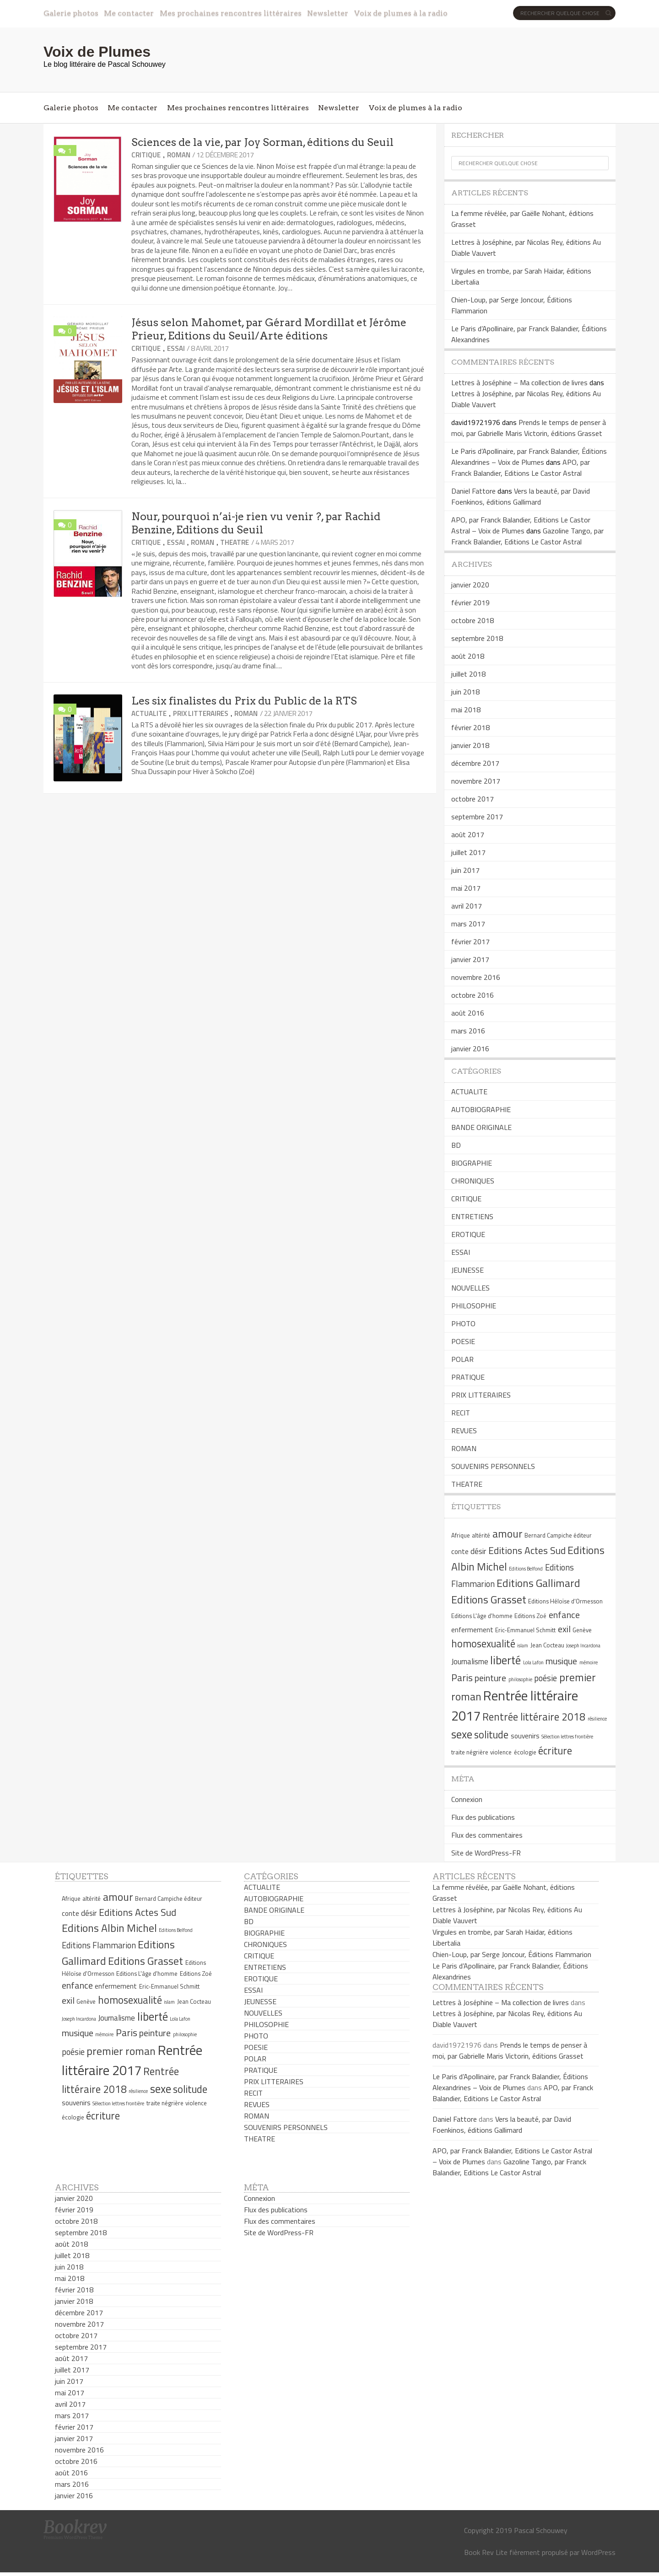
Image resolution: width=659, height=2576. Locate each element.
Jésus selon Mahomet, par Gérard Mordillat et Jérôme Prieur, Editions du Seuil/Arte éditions (268, 329)
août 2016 (467, 1012)
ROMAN (178, 155)
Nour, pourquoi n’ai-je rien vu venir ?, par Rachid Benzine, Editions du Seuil (255, 523)
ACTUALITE (149, 713)
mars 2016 (468, 1030)
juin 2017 (465, 870)
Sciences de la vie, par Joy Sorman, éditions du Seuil (262, 142)
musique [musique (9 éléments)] (561, 1661)
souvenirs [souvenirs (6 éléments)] (525, 1736)
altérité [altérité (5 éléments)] (481, 1535)
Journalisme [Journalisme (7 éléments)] (469, 1661)
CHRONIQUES (472, 1180)
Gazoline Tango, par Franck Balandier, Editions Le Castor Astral (527, 536)
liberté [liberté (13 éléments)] (505, 1660)
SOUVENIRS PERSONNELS (493, 1466)
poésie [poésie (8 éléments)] (545, 1678)
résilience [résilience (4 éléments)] (597, 1718)
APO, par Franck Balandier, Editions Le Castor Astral (520, 468)
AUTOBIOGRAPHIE (481, 1109)
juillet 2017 (468, 852)
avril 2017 (466, 905)
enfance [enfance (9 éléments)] (564, 1615)
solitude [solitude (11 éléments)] (491, 1734)
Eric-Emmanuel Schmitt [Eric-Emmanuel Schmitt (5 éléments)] (525, 1630)
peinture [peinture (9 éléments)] (490, 1678)
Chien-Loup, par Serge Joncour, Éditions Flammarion (511, 1954)
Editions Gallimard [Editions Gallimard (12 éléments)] (538, 1583)
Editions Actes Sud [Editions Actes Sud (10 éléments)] (527, 1550)
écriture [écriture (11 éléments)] (555, 1751)
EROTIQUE (468, 1234)
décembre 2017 (475, 763)
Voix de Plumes (97, 51)
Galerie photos (70, 13)
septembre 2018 (477, 638)
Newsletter (327, 13)
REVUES (464, 1430)
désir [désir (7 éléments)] (478, 1551)
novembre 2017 (475, 780)
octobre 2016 (472, 995)
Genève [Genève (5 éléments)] (582, 1630)
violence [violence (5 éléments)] (501, 1752)
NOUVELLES (470, 1287)
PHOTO (463, 1323)
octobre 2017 (472, 798)
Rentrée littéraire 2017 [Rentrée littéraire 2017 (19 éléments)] (132, 2060)
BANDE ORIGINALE (481, 1127)
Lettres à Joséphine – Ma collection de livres (519, 382)
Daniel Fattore (473, 490)
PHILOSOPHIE (473, 1305)
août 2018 (467, 656)
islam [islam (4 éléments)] (522, 1645)
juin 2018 (465, 691)
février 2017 (470, 941)
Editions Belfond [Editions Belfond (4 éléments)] (526, 1568)
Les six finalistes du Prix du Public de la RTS (244, 700)
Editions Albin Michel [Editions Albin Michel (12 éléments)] (109, 1928)
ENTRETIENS (472, 1216)
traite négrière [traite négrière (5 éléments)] (469, 1752)
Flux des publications (483, 1817)
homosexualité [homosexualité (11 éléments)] (483, 1643)
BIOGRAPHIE (471, 1162)
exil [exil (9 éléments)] (564, 1629)
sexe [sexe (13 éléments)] (461, 1734)
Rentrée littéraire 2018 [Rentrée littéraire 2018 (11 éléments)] (533, 1717)
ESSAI (176, 348)
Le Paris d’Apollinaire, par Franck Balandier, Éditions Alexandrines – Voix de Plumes (529, 457)
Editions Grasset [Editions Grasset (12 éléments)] (488, 1599)
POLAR (462, 1359)
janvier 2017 (470, 959)
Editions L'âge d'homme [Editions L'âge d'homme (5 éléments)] (482, 1615)
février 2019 (470, 602)
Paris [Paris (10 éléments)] (462, 1677)
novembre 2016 (475, 977)
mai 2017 (466, 887)
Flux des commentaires (487, 1834)
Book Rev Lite (486, 2552)
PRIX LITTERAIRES (200, 713)
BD (456, 1145)
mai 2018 (466, 709)
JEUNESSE (467, 1269)
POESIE (463, 1341)
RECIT (460, 1412)
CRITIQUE (146, 155)
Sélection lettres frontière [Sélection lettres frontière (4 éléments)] (567, 1736)
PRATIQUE (468, 1376)
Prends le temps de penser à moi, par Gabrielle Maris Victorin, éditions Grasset (528, 428)
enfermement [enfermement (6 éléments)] (472, 1629)
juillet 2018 (468, 673)
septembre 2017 (477, 816)
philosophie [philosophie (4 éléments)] (520, 1679)
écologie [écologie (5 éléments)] (525, 1752)
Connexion (466, 1799)
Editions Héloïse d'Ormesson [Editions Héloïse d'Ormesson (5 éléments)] (565, 1601)
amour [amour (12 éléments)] (507, 1533)
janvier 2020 (470, 584)
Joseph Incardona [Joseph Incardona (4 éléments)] (583, 1645)
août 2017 (467, 834)
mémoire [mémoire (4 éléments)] (588, 1662)
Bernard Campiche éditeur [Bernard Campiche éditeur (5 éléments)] (558, 1535)
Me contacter (129, 13)
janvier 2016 (470, 1048)
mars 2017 (468, 923)
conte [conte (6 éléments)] (460, 1551)
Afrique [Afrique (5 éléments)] (460, 1535)
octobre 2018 (472, 620)
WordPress (598, 2552)
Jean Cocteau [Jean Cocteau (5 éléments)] (547, 1645)
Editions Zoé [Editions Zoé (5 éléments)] (530, 1615)
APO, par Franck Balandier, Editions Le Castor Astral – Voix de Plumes (520, 525)
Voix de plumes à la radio (401, 13)
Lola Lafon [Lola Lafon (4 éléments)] (533, 1662)
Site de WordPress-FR (486, 1852)
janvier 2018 (470, 745)
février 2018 (470, 727)
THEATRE (234, 542)
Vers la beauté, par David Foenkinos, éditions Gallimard (520, 496)
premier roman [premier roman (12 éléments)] (121, 2051)
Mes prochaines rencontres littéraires (231, 13)
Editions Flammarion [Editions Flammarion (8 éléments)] (99, 1945)
